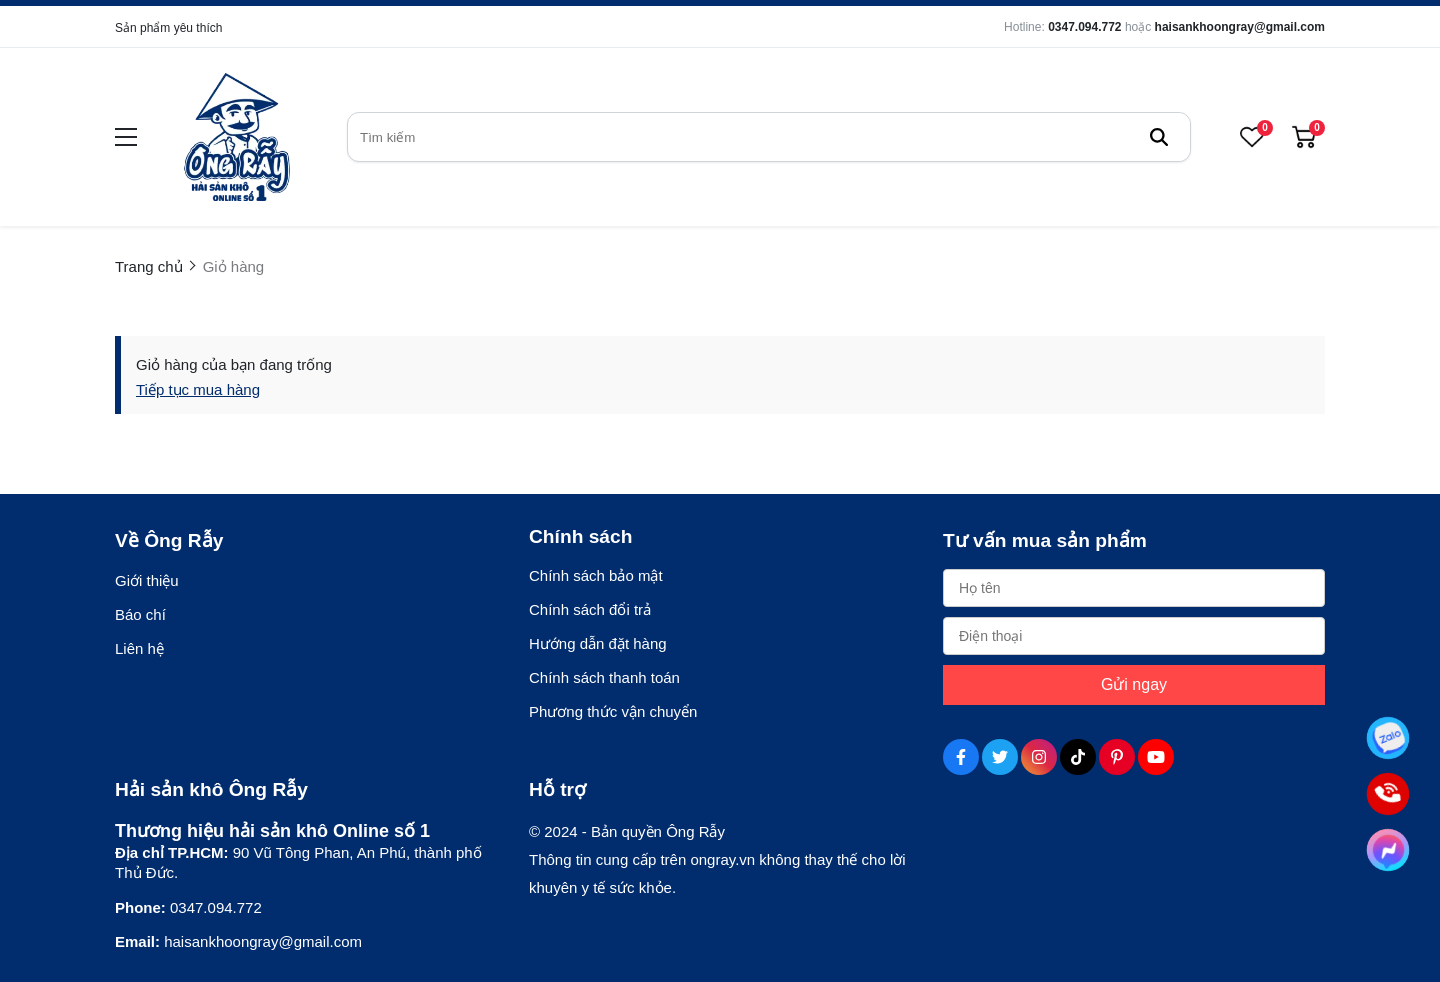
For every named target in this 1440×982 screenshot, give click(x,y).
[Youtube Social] (1156, 757)
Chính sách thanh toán (604, 677)
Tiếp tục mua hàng (198, 389)
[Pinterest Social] (1117, 757)
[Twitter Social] (1000, 757)
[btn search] (1159, 137)
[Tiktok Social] (1078, 757)
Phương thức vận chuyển (613, 711)
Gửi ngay (1134, 684)
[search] (769, 137)
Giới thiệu (147, 580)
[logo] (237, 137)
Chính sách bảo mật (596, 575)
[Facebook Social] (961, 757)
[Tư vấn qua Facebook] (1388, 850)
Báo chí (140, 614)
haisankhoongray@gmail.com (1240, 27)
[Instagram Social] (1039, 757)
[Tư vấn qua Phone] (1388, 794)
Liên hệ (139, 648)
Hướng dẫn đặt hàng (598, 643)
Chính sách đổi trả (590, 609)
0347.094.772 (1084, 27)
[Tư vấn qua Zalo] (1388, 738)
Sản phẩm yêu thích (168, 28)
